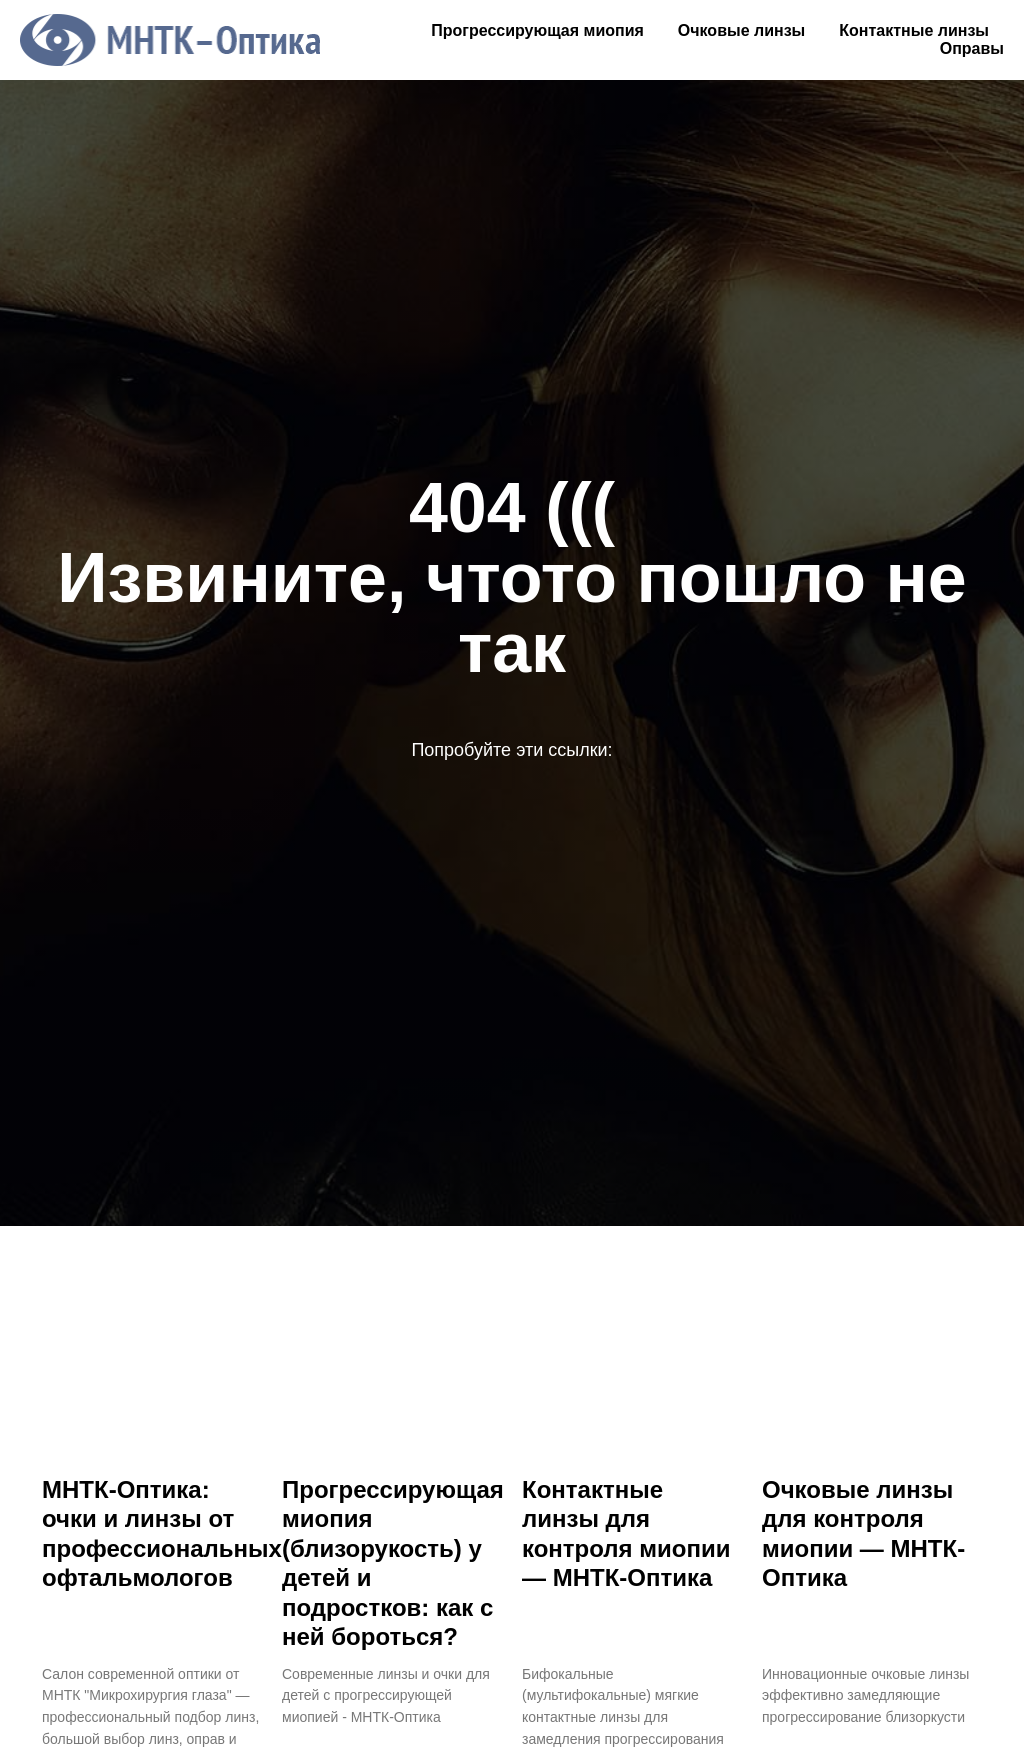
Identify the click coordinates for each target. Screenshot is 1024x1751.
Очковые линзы (741, 30)
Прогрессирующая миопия (537, 30)
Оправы (972, 48)
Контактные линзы (914, 30)
